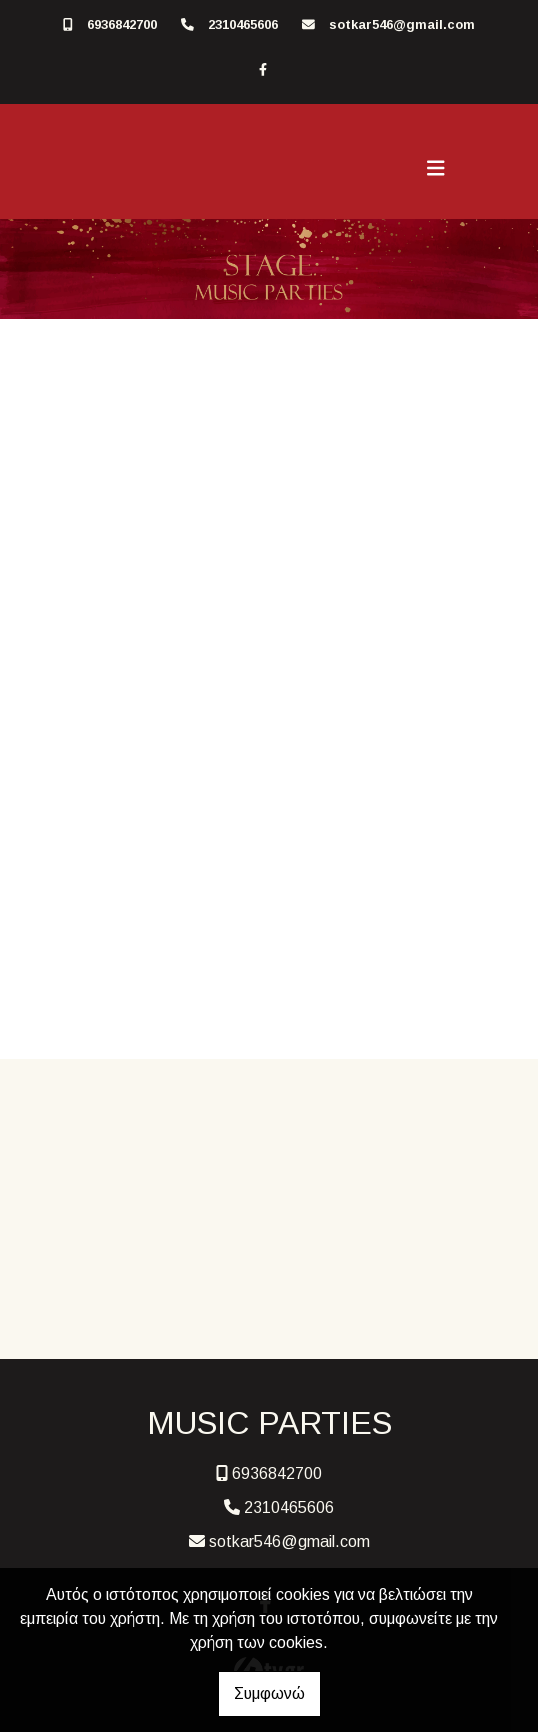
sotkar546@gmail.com (402, 24)
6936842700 (122, 24)
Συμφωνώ (269, 1693)
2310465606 (243, 24)
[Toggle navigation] (436, 169)
